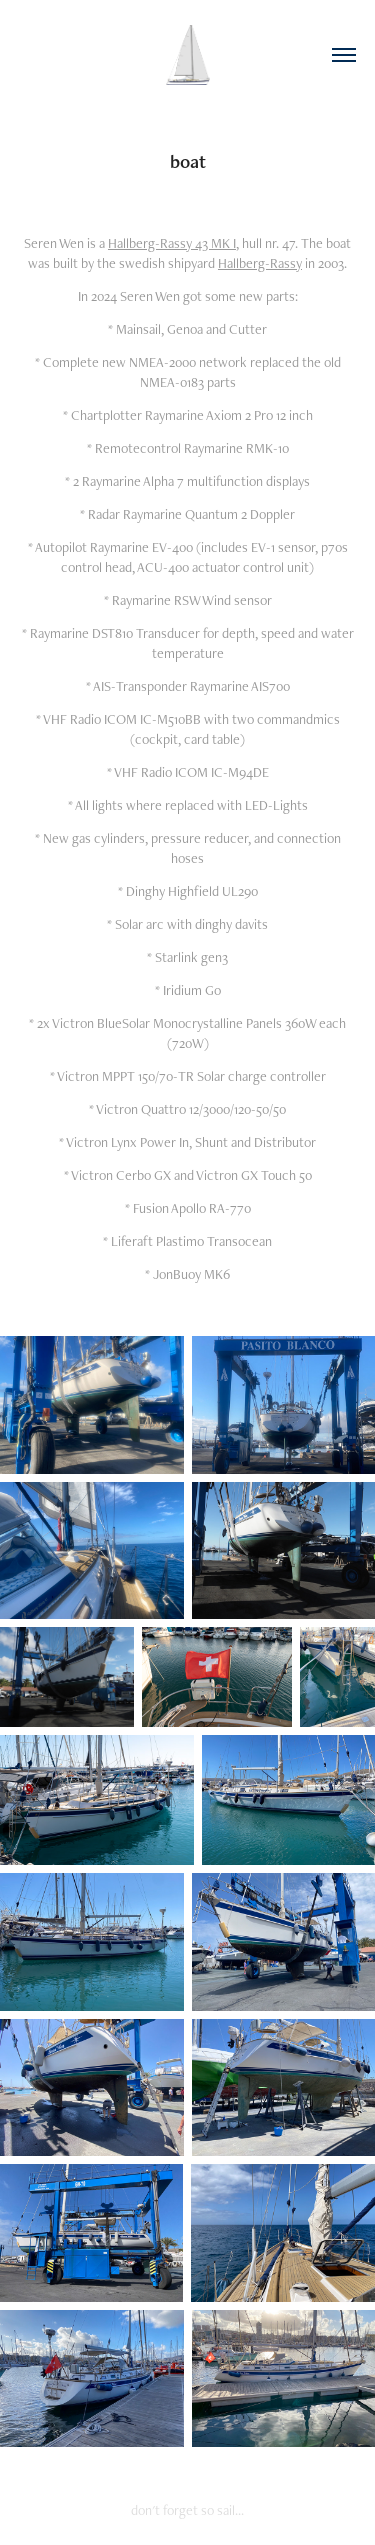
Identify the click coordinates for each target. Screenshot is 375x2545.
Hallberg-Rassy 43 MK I (172, 243)
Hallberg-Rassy (260, 263)
